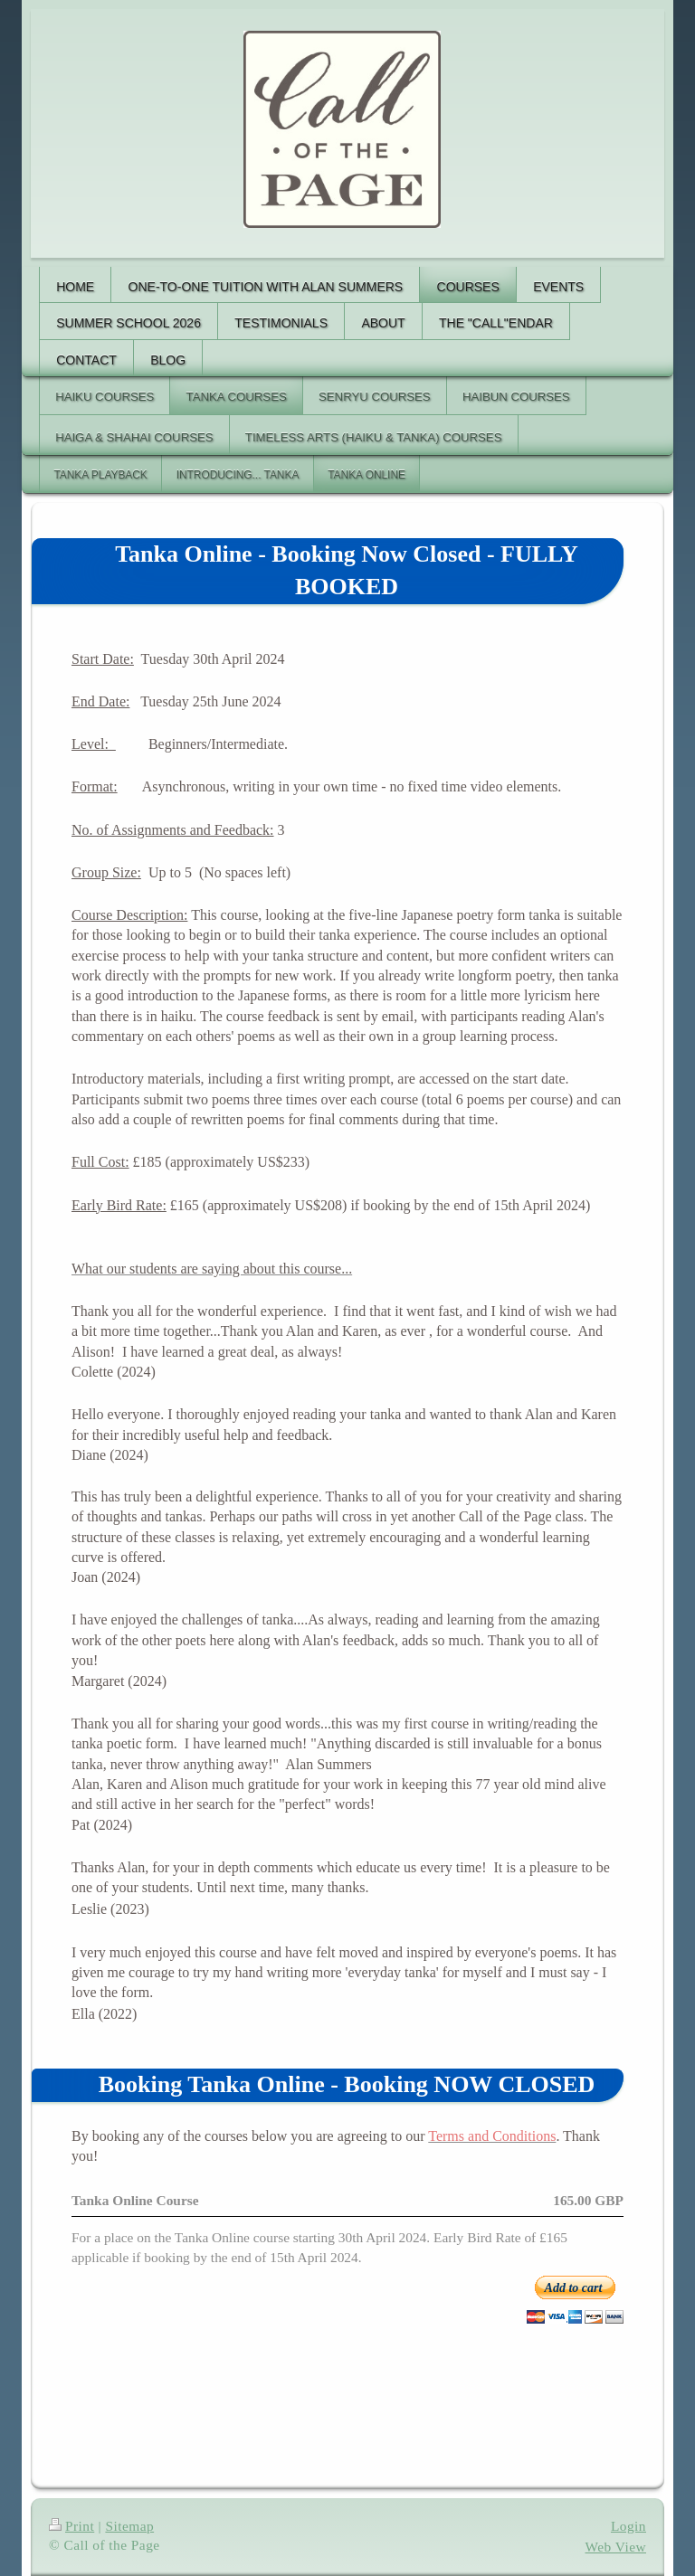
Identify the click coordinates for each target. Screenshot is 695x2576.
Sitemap (129, 2525)
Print (71, 2525)
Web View (616, 2546)
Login (628, 2525)
